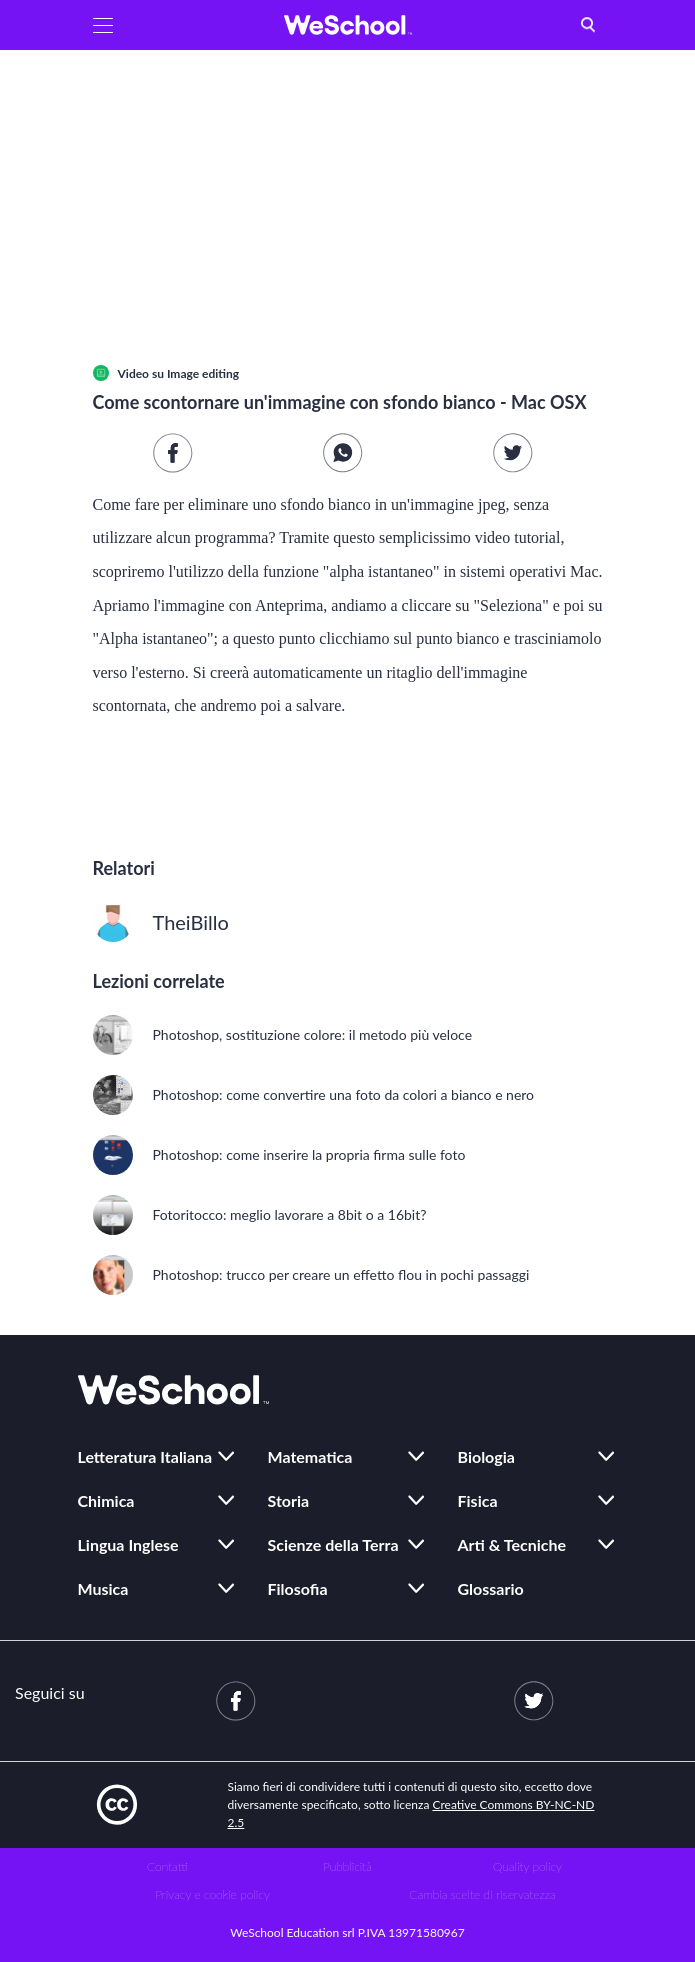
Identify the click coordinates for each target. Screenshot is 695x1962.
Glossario (491, 1588)
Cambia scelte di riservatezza (482, 1894)
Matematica (310, 1456)
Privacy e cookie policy (212, 1894)
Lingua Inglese (128, 1544)
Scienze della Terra (333, 1544)
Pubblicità (347, 1866)
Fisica (478, 1500)
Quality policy (527, 1866)
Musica (103, 1588)
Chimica (106, 1500)
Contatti (167, 1866)
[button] (103, 25)
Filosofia (298, 1588)
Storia (289, 1500)
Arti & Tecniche (512, 1544)
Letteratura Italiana (145, 1456)
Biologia (486, 1456)
